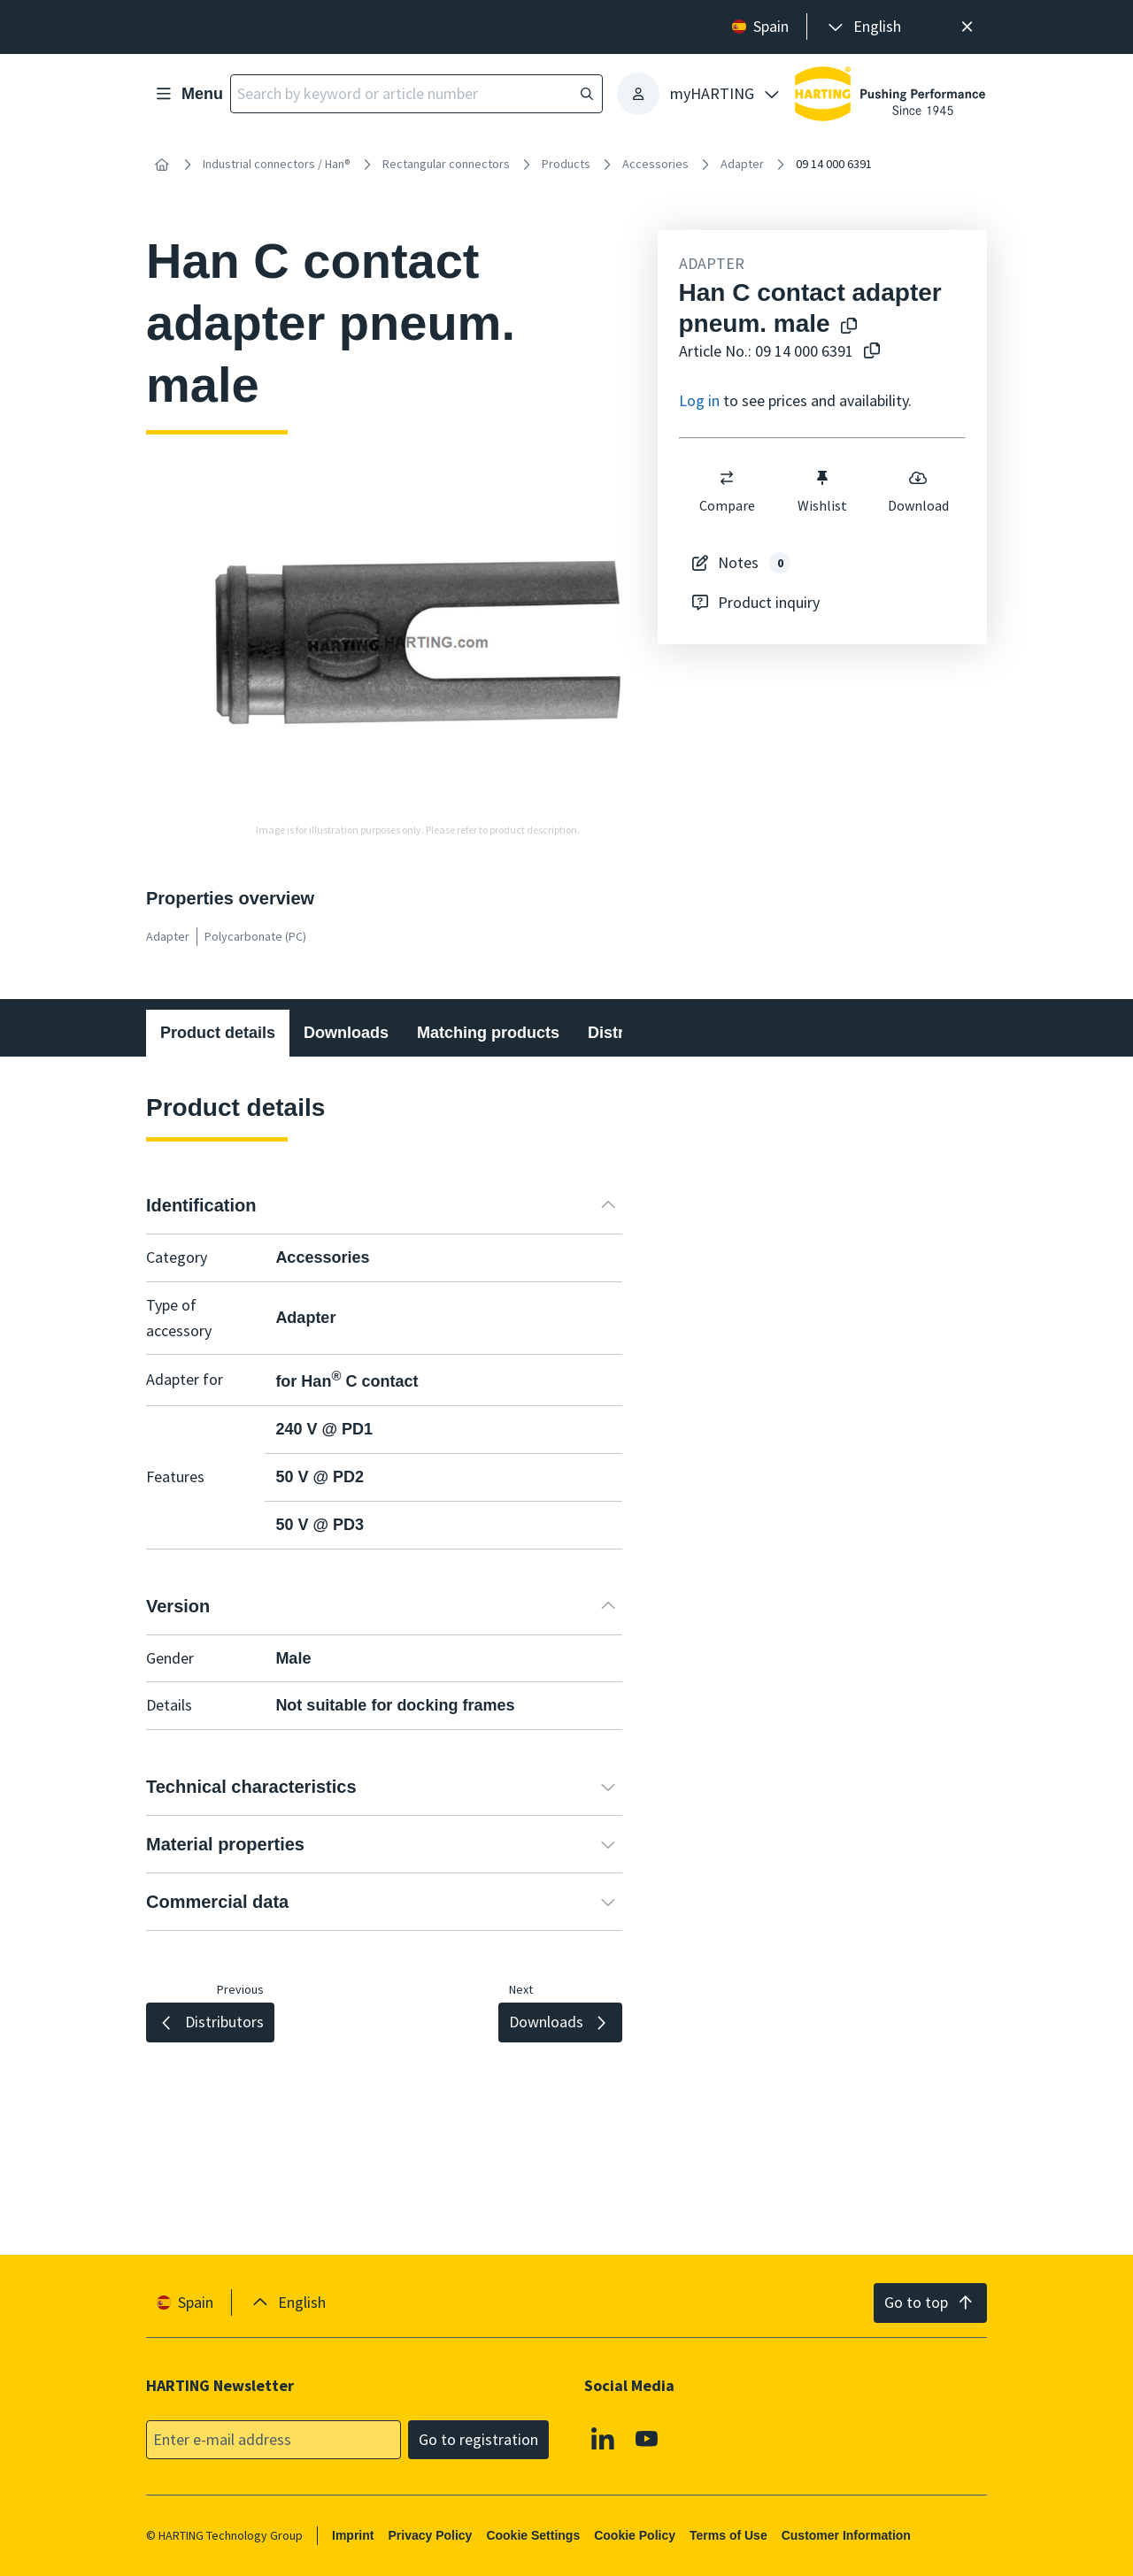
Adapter (742, 164)
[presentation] (863, 27)
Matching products (488, 1033)
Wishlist (822, 491)
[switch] (726, 478)
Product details (217, 1033)
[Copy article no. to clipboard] (868, 351)
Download (917, 491)
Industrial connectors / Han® (277, 164)
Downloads (346, 1033)
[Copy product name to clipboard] (845, 327)
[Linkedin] (602, 2438)
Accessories (655, 164)
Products (566, 164)
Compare (726, 491)
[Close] (967, 27)
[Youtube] (647, 2438)
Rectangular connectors (446, 164)
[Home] (162, 165)
